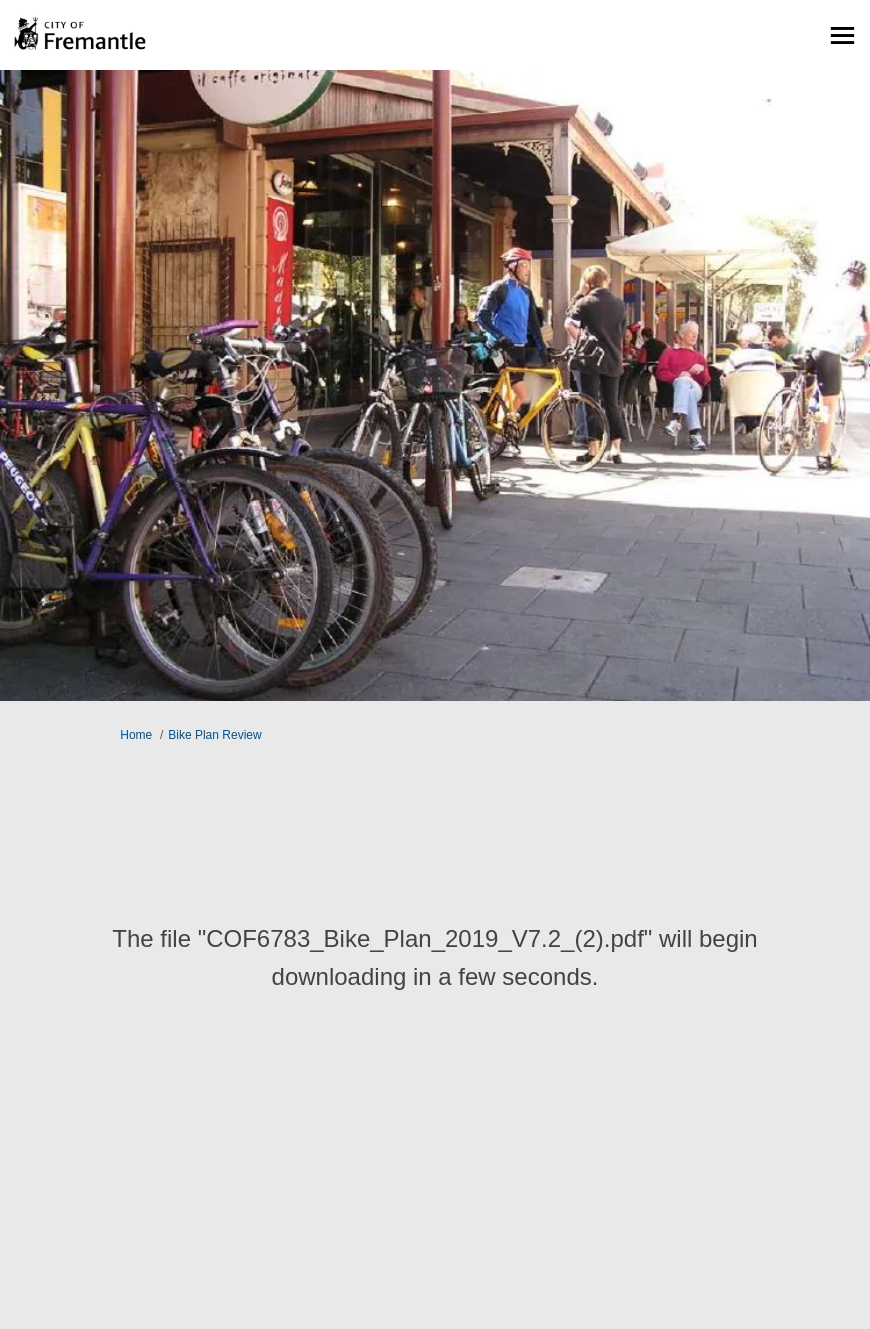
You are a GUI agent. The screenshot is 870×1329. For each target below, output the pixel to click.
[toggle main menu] (842, 35)
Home (136, 735)
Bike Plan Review (214, 735)
